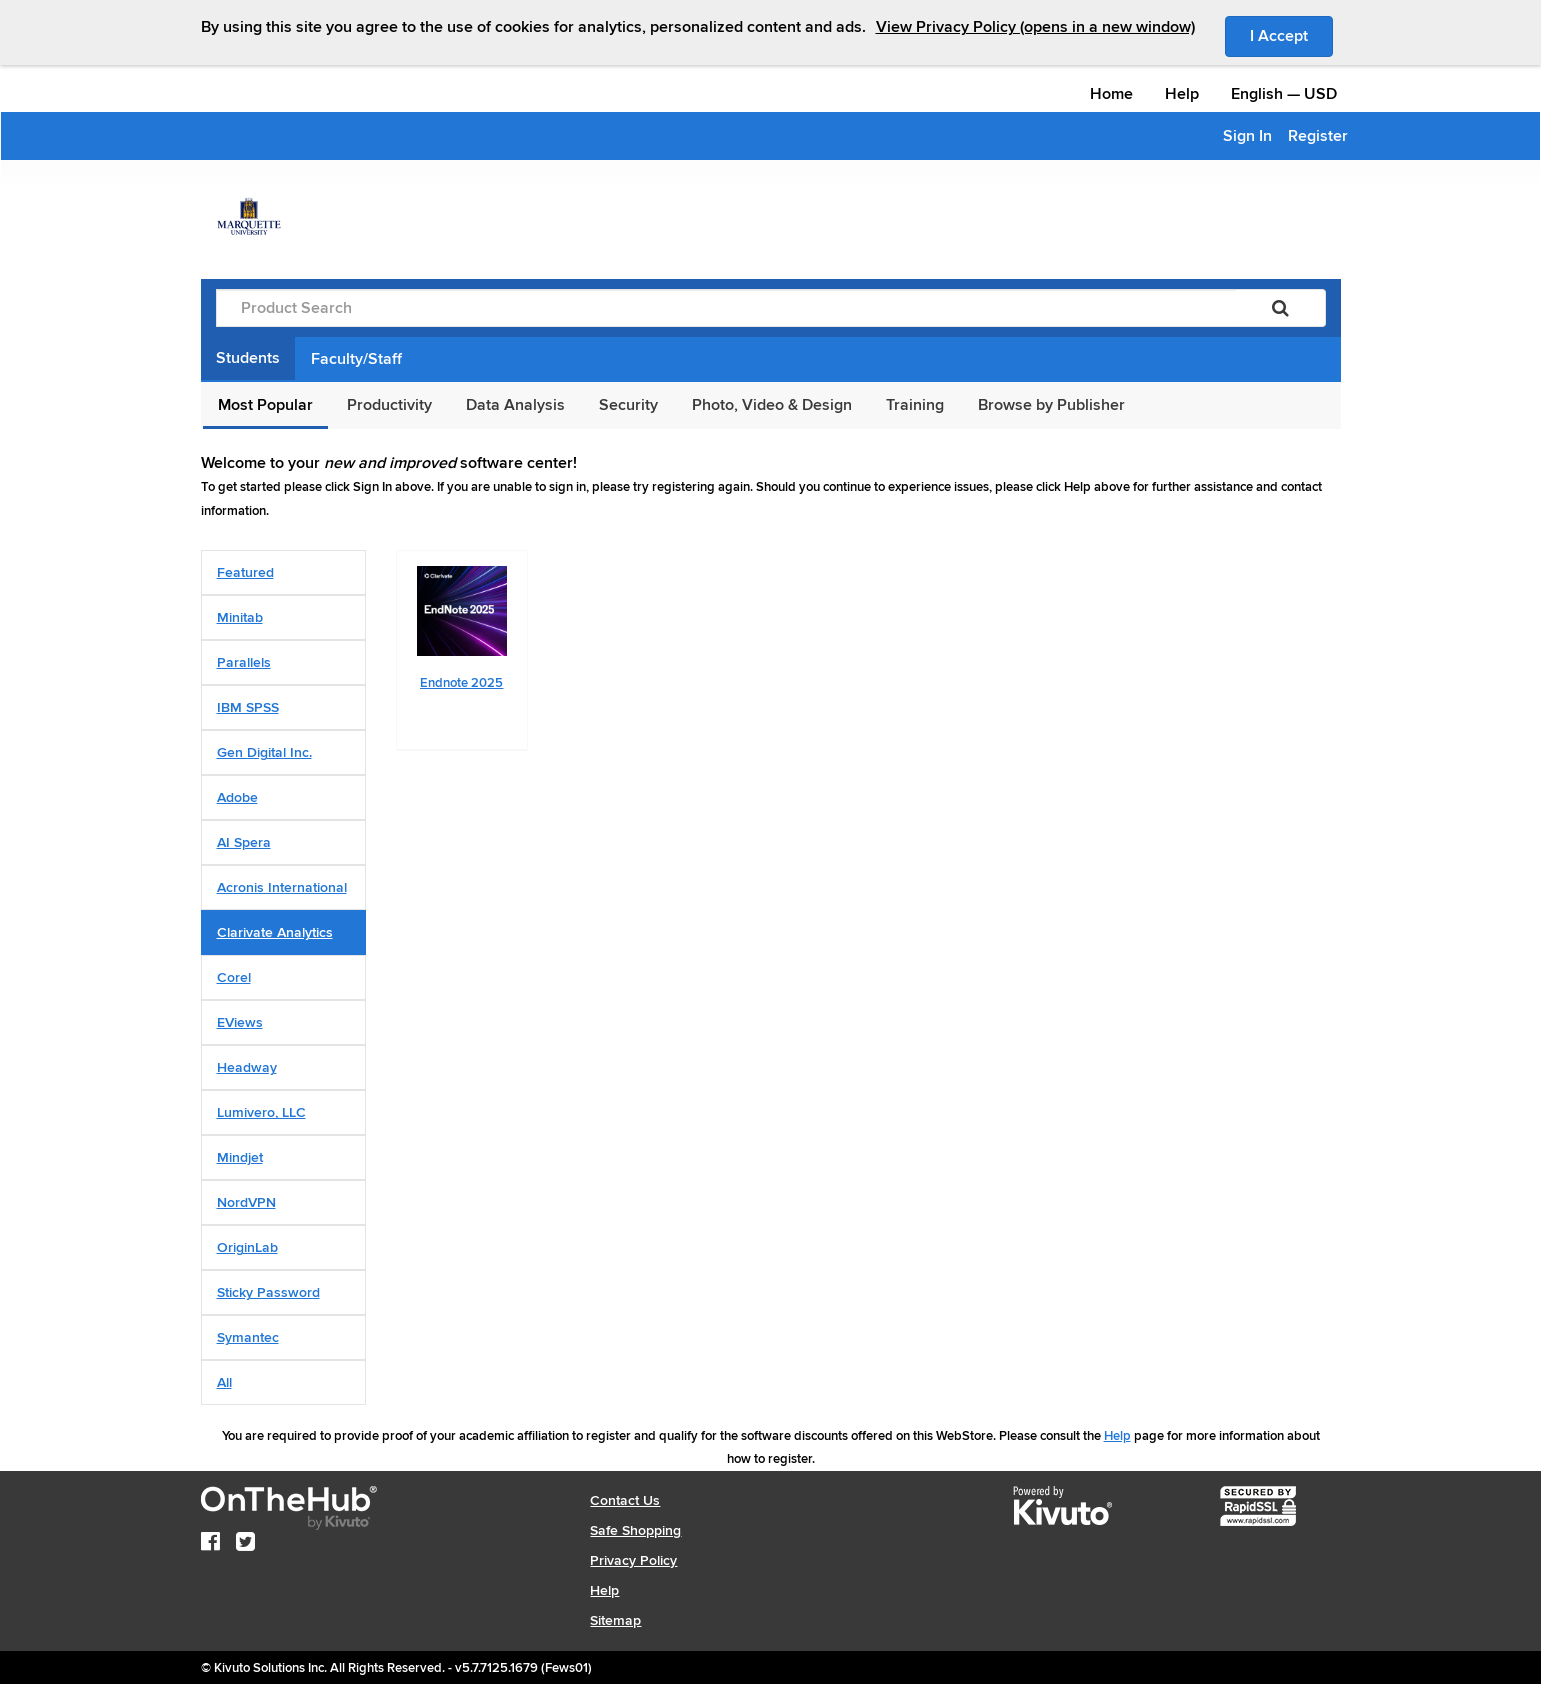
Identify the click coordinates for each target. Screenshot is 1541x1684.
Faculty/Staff (356, 359)
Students (248, 358)
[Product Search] (726, 308)
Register (1318, 136)
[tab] (283, 572)
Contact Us (625, 1500)
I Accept (1291, 35)
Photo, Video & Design (772, 405)
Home (1111, 94)
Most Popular (265, 405)
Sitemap (615, 1620)
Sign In (1247, 136)
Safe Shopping (635, 1530)
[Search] (1280, 308)
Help (1182, 94)
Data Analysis (515, 405)
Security (628, 405)
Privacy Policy (633, 1560)
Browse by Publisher (1051, 405)
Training (915, 405)
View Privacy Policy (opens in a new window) (1035, 27)
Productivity (389, 405)
